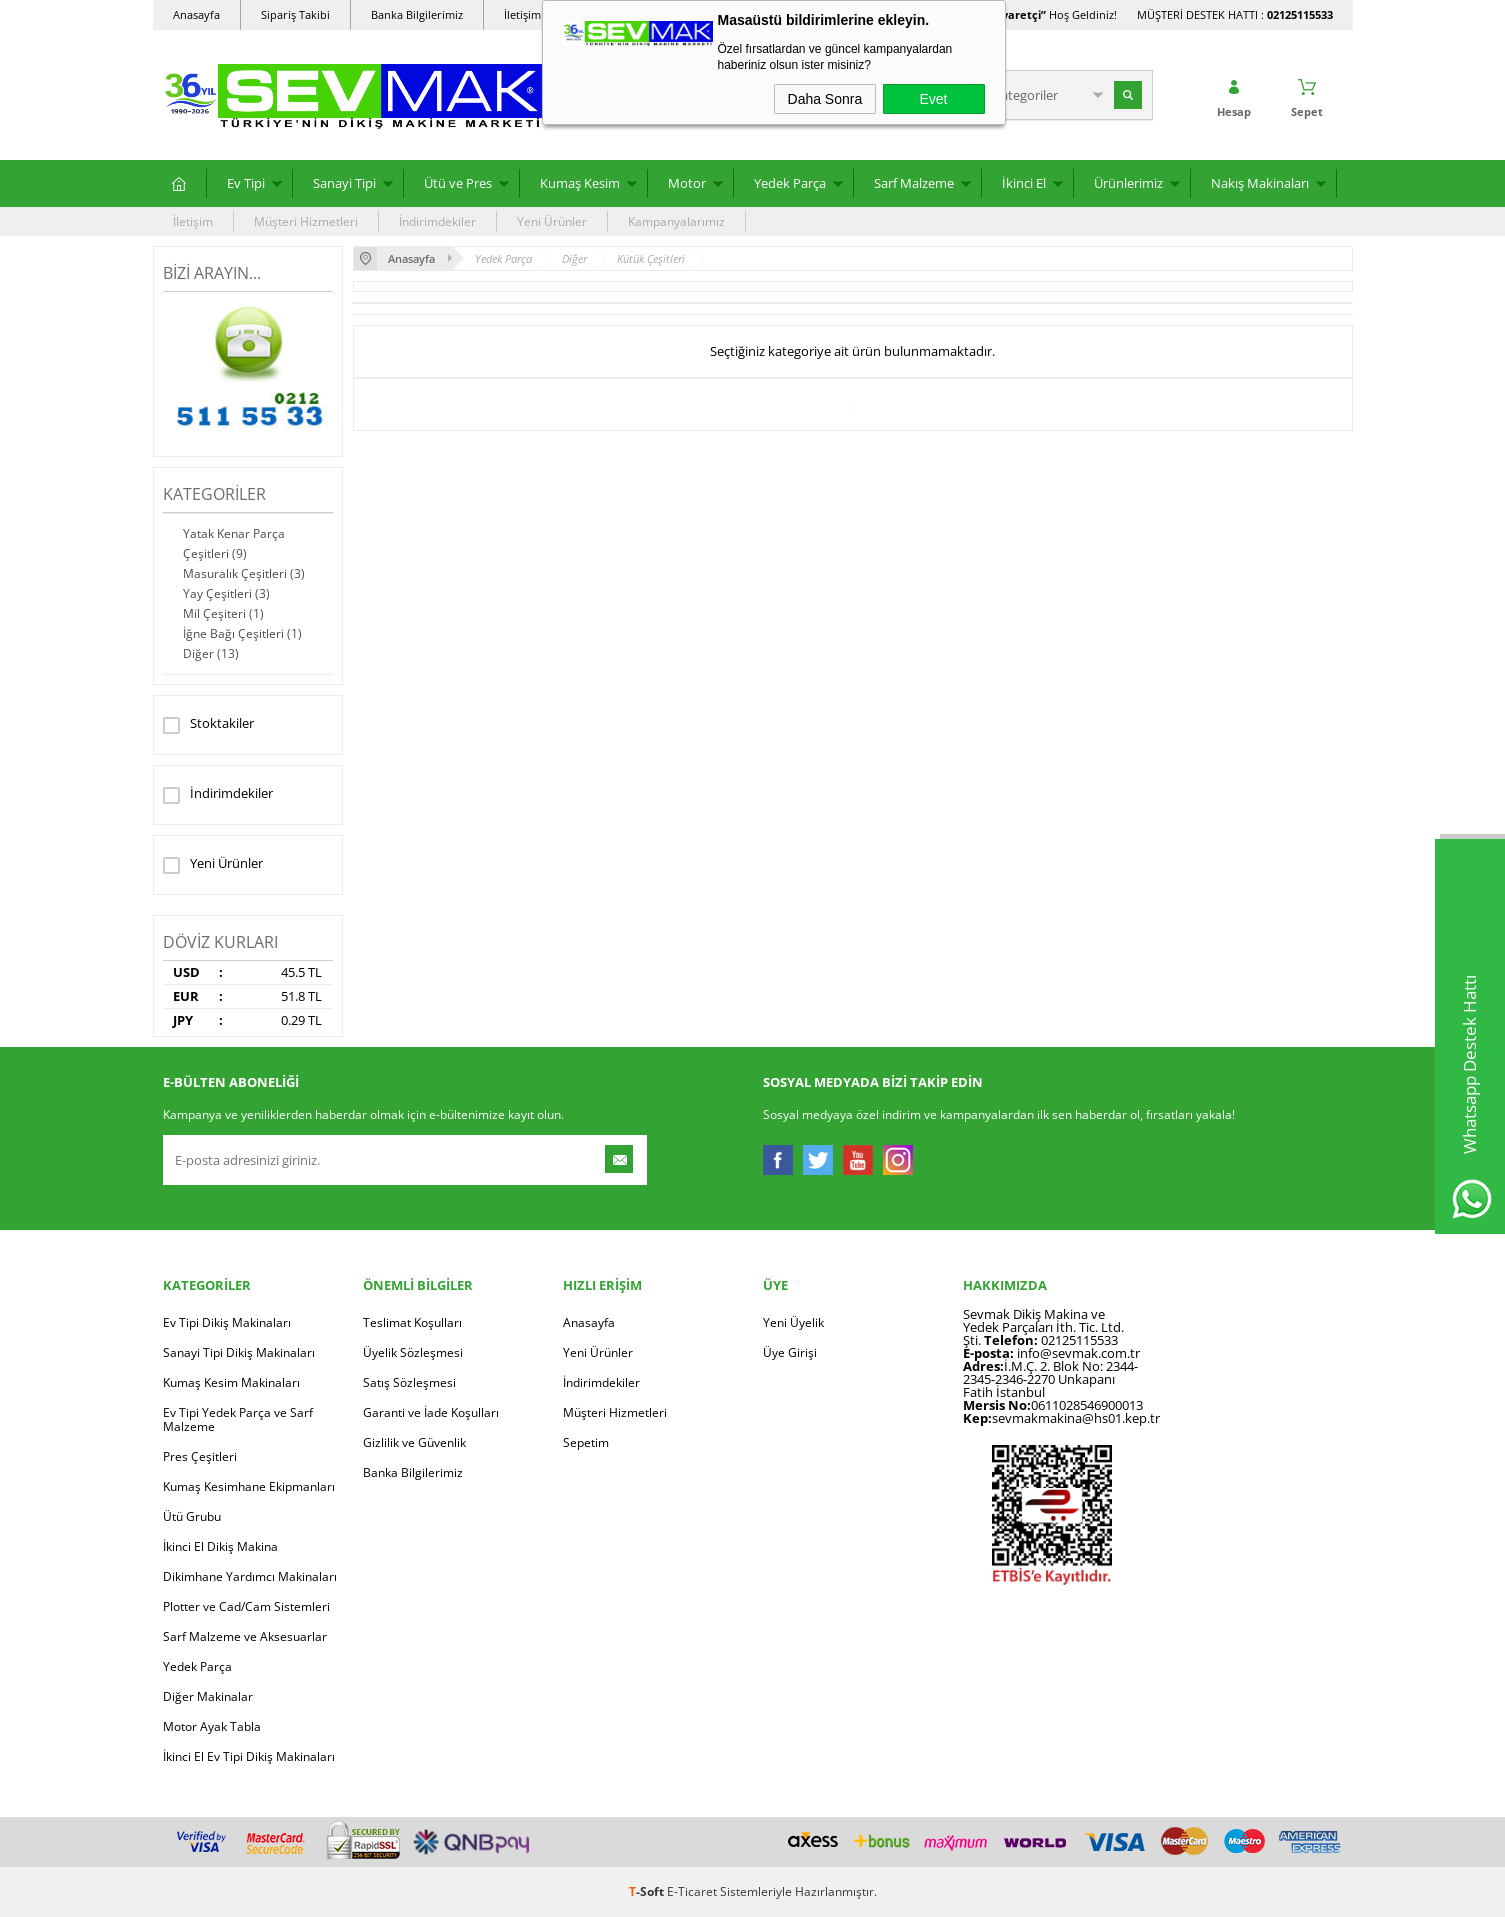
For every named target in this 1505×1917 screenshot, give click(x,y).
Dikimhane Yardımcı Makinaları (250, 1576)
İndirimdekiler (437, 221)
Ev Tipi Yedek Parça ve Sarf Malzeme (238, 1419)
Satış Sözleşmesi (409, 1382)
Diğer (211, 653)
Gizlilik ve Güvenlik (414, 1442)
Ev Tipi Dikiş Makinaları (227, 1322)
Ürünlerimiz (1128, 183)
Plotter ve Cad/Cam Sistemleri (246, 1606)
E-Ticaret (692, 1891)
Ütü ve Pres (458, 183)
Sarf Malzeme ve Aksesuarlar (245, 1636)
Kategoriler (214, 494)
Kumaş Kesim (580, 183)
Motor (687, 183)
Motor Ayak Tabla (212, 1726)
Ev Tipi (246, 183)
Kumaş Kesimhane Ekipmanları (249, 1486)
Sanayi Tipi (344, 183)
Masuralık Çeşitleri (244, 573)
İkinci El (1024, 183)
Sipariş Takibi (295, 14)
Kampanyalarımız (676, 221)
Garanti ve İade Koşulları (431, 1412)
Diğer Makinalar (208, 1696)
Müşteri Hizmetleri (306, 221)
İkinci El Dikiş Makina (220, 1546)
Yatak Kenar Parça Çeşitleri (234, 543)
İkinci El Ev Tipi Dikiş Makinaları (249, 1756)
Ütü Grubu (192, 1516)
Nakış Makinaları (1260, 183)
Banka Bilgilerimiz (417, 14)
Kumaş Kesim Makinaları (231, 1382)
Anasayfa (196, 14)
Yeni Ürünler (552, 221)
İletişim (193, 221)
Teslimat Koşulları (412, 1322)
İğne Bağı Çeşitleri (242, 633)
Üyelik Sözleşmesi (413, 1352)
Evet (933, 99)
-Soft (648, 1891)
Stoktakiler (208, 725)
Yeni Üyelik (793, 1322)
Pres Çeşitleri (200, 1456)
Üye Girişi (790, 1352)
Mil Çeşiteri (223, 613)
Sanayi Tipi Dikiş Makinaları (239, 1352)
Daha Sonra (825, 99)
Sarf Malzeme (914, 183)
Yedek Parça (790, 183)
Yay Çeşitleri (226, 593)
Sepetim (586, 1442)
